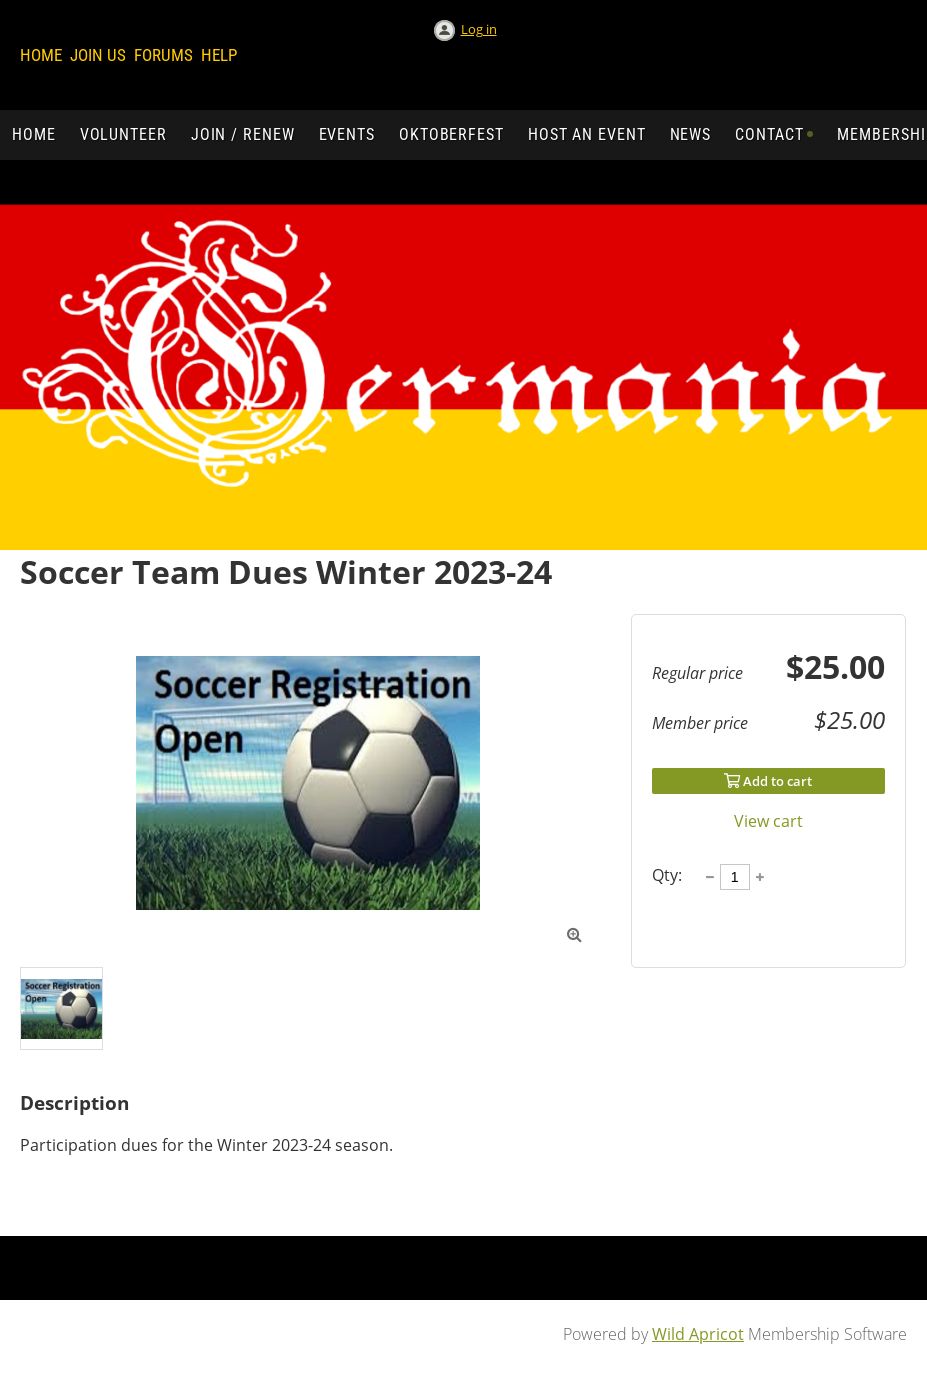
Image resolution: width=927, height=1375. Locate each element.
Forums (163, 55)
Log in (479, 29)
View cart (768, 821)
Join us (98, 55)
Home (41, 55)
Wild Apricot (698, 1334)
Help (219, 55)
